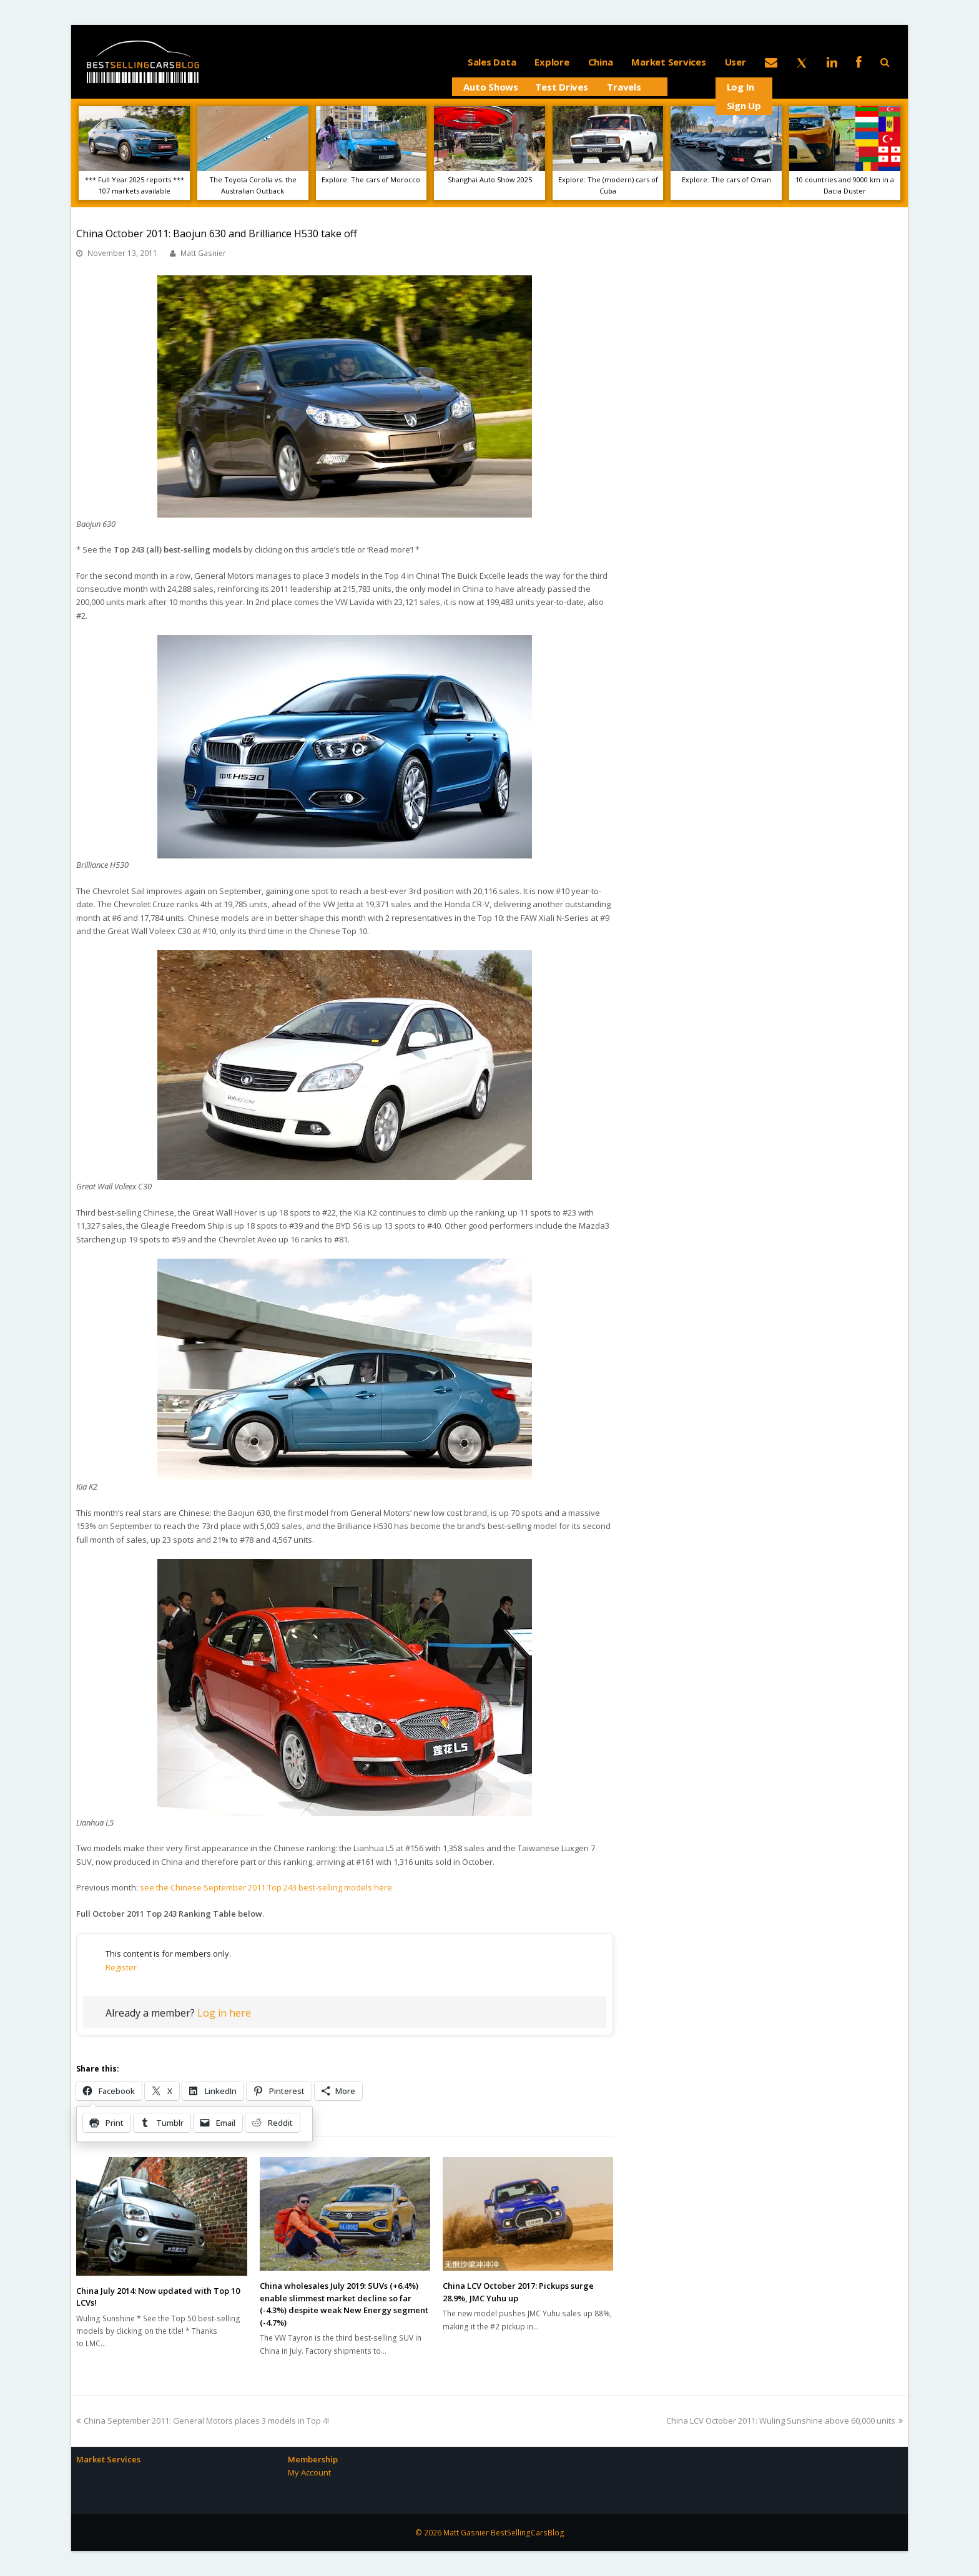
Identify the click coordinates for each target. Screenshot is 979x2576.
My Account (309, 2472)
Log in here (224, 2013)
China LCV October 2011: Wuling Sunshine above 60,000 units (784, 2420)
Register (121, 1967)
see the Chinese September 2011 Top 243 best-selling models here (266, 1887)
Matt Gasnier (203, 253)
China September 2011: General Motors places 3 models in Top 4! (202, 2420)
